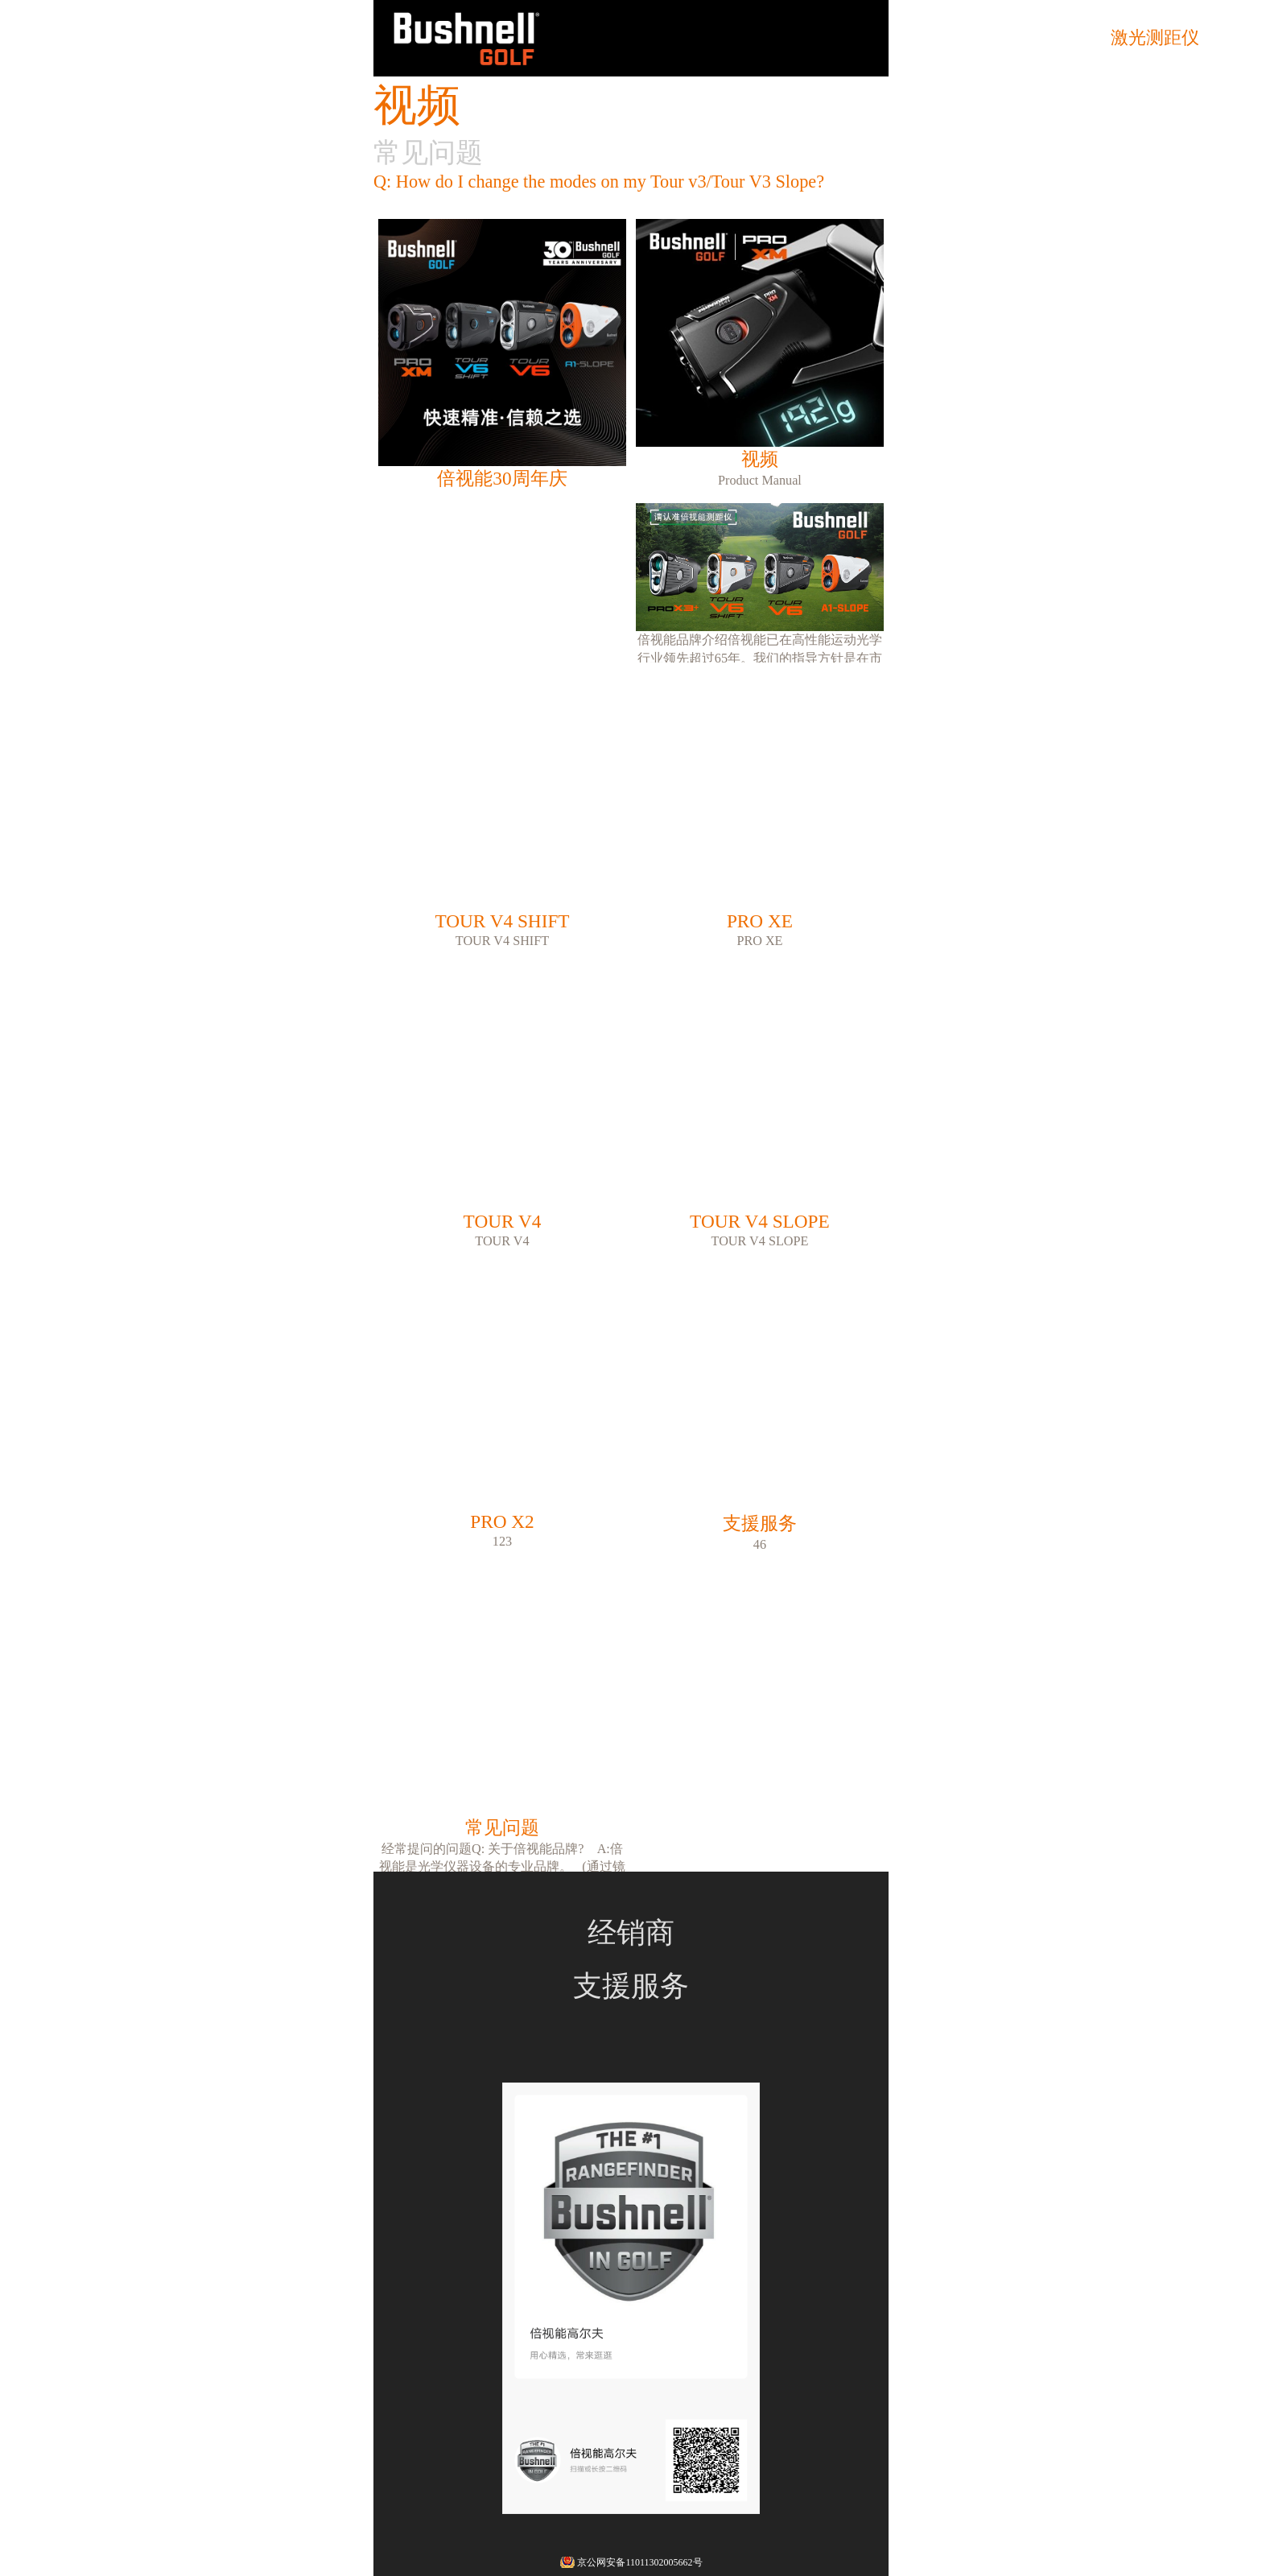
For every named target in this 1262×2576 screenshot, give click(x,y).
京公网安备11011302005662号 (639, 2562)
